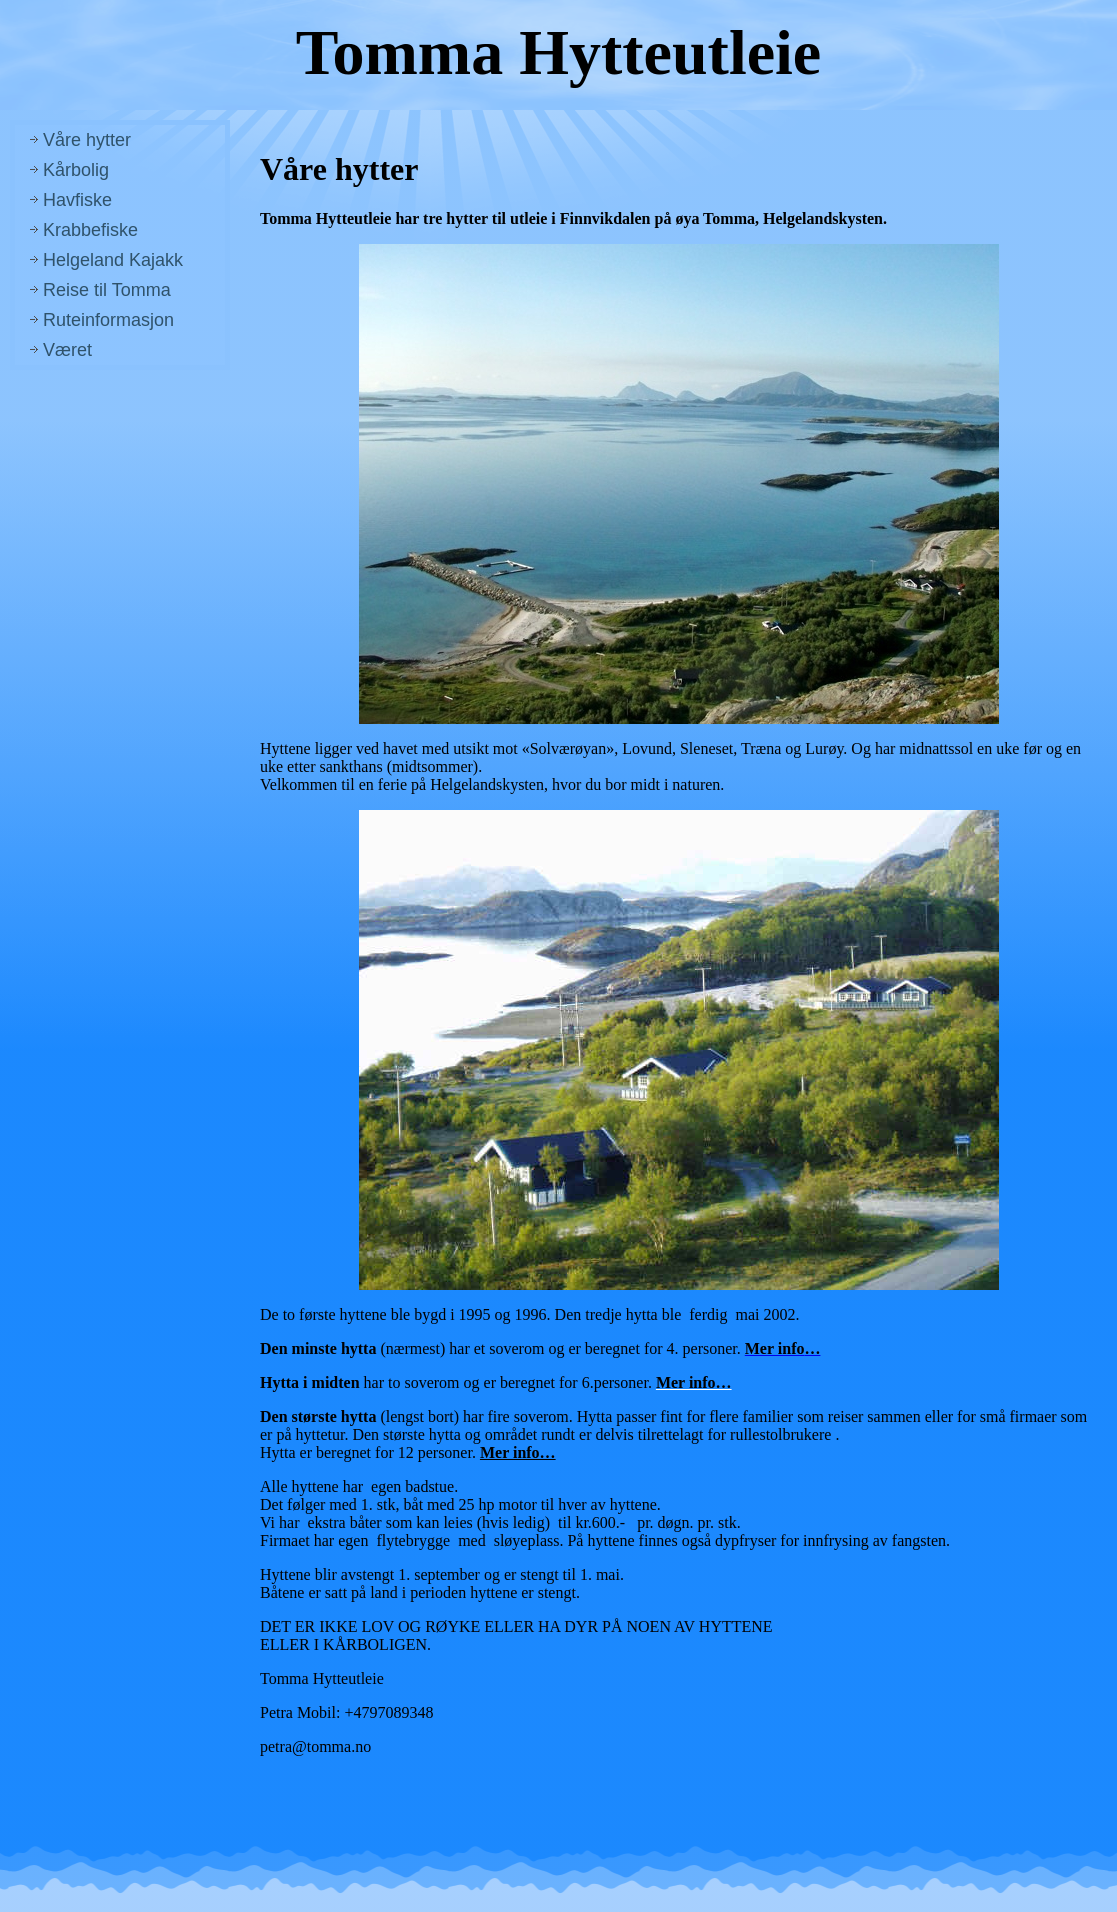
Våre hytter (87, 140)
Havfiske (77, 200)
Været (67, 350)
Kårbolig (76, 170)
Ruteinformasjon (108, 320)
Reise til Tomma (107, 290)
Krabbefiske (90, 230)
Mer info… (518, 1452)
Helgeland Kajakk (113, 260)
